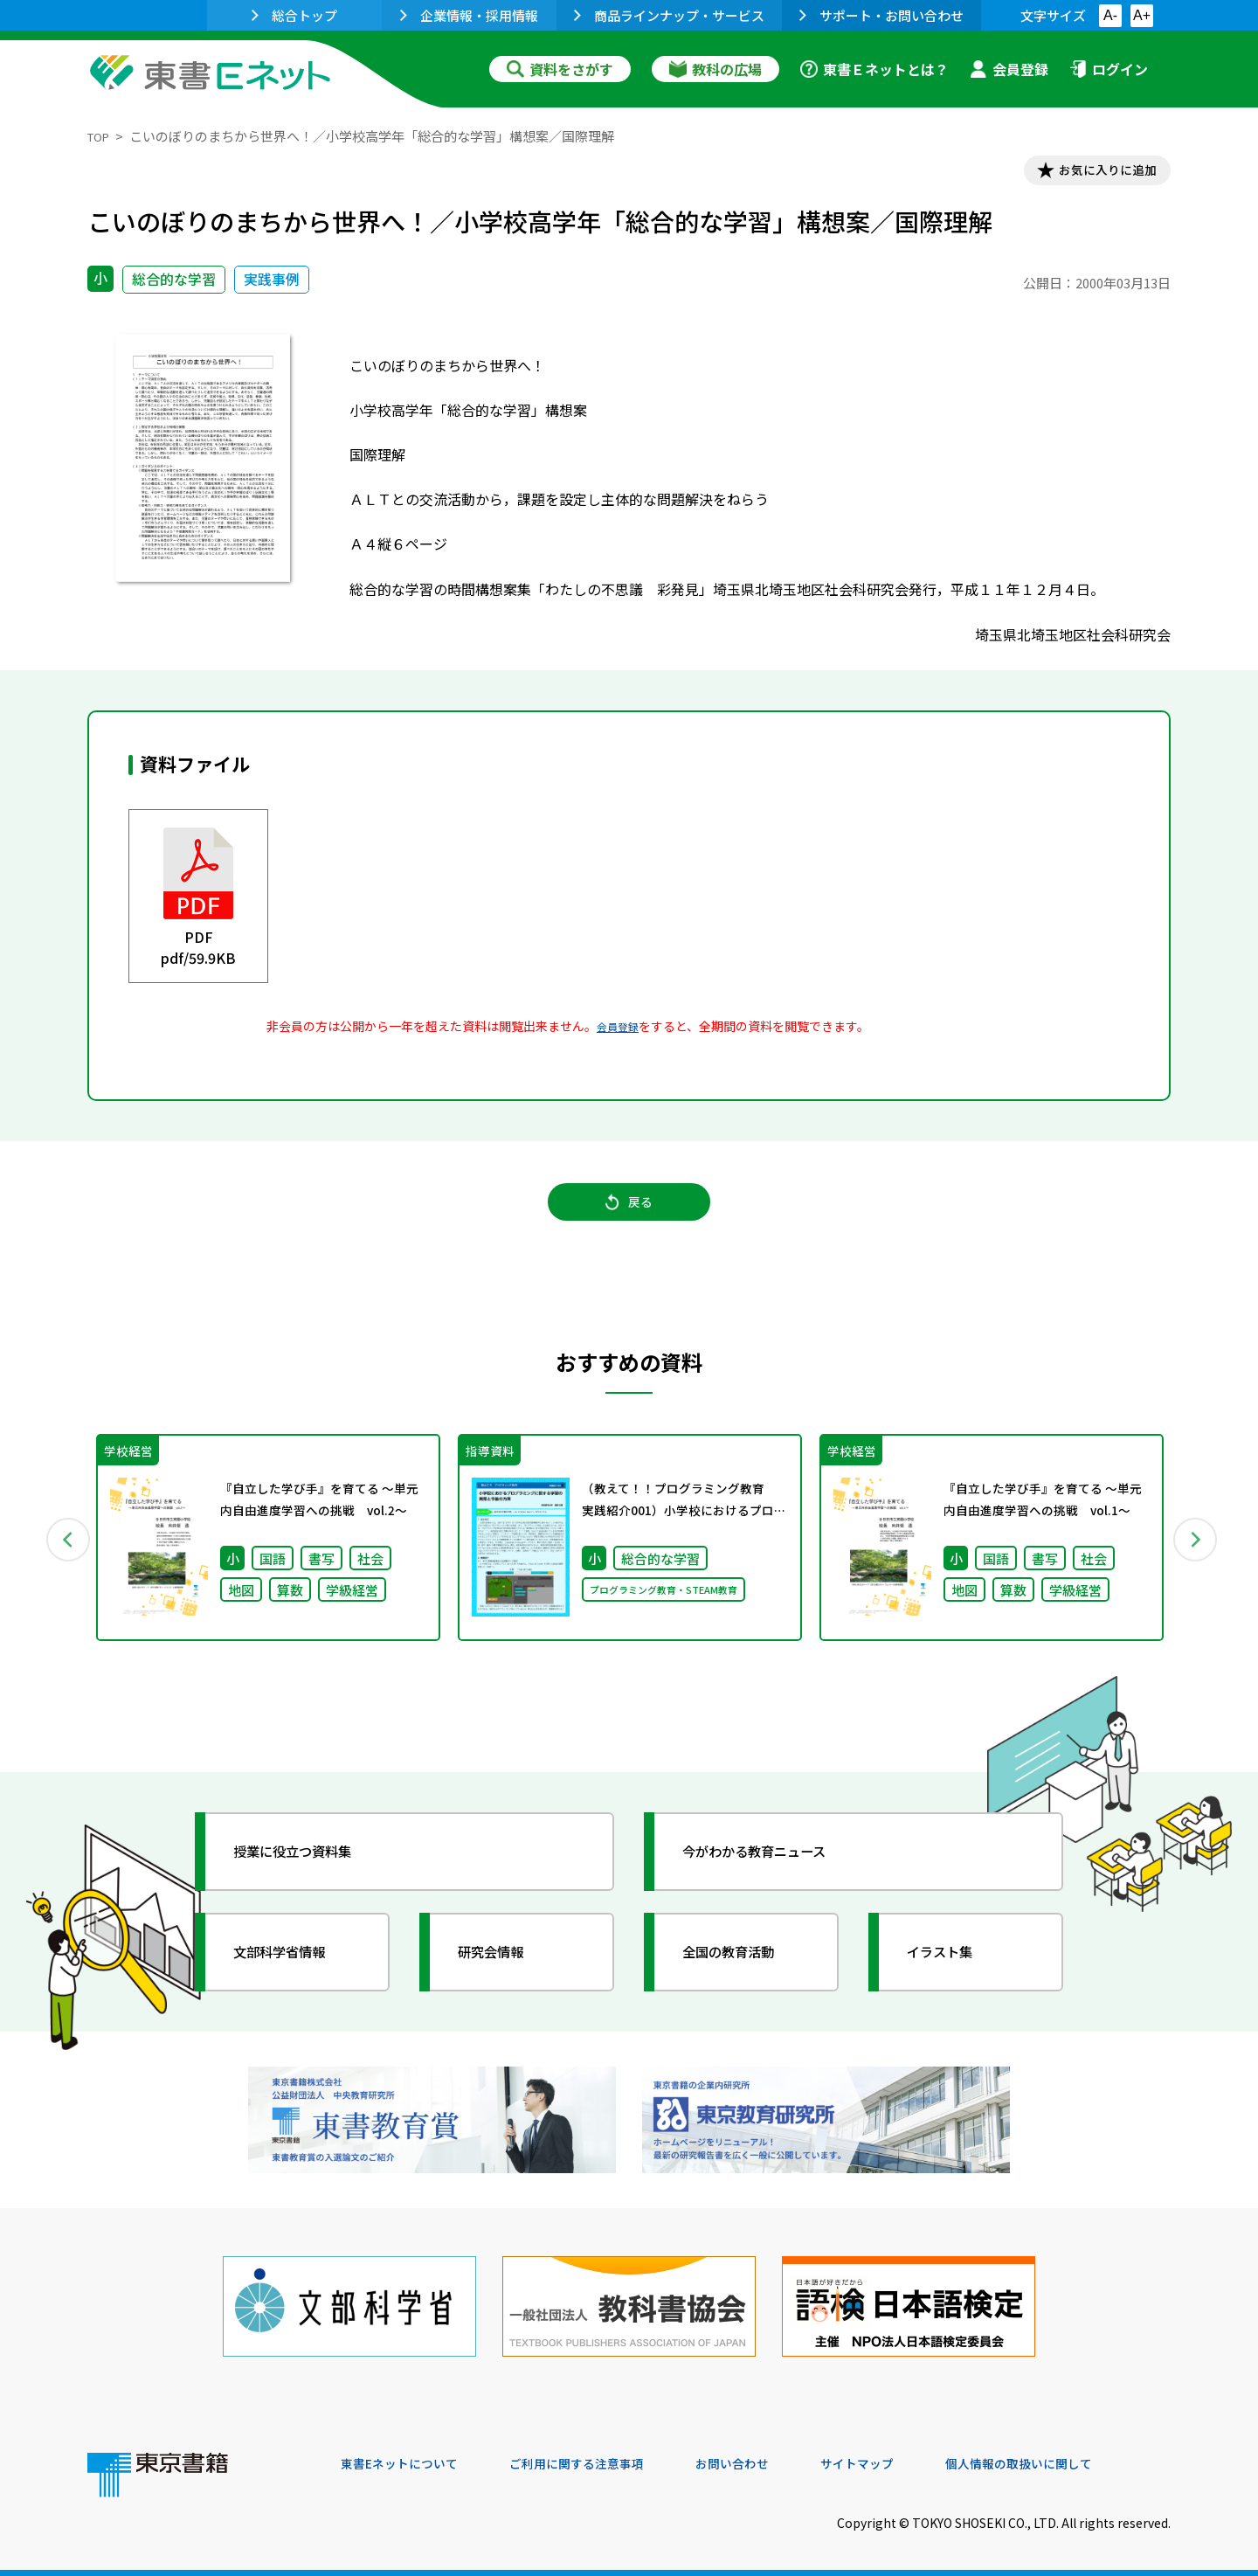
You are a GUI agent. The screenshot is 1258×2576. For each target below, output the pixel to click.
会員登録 (1009, 69)
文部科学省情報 (295, 1972)
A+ (1142, 15)
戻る (629, 1217)
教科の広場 (715, 69)
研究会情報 (504, 1972)
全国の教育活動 (744, 1972)
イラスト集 (953, 1972)
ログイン (1108, 69)
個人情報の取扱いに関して (1087, 2457)
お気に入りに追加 (1095, 173)
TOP (100, 136)
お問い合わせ (774, 2457)
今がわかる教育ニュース (775, 1871)
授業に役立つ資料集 (311, 1871)
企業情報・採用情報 (469, 15)
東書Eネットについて (408, 2457)
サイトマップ (909, 2457)
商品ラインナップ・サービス (669, 15)
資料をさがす (560, 69)
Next (1196, 1557)
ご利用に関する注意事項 (604, 2457)
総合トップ (294, 15)
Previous (62, 1557)
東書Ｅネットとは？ (874, 69)
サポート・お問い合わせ (881, 15)
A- (1110, 15)
